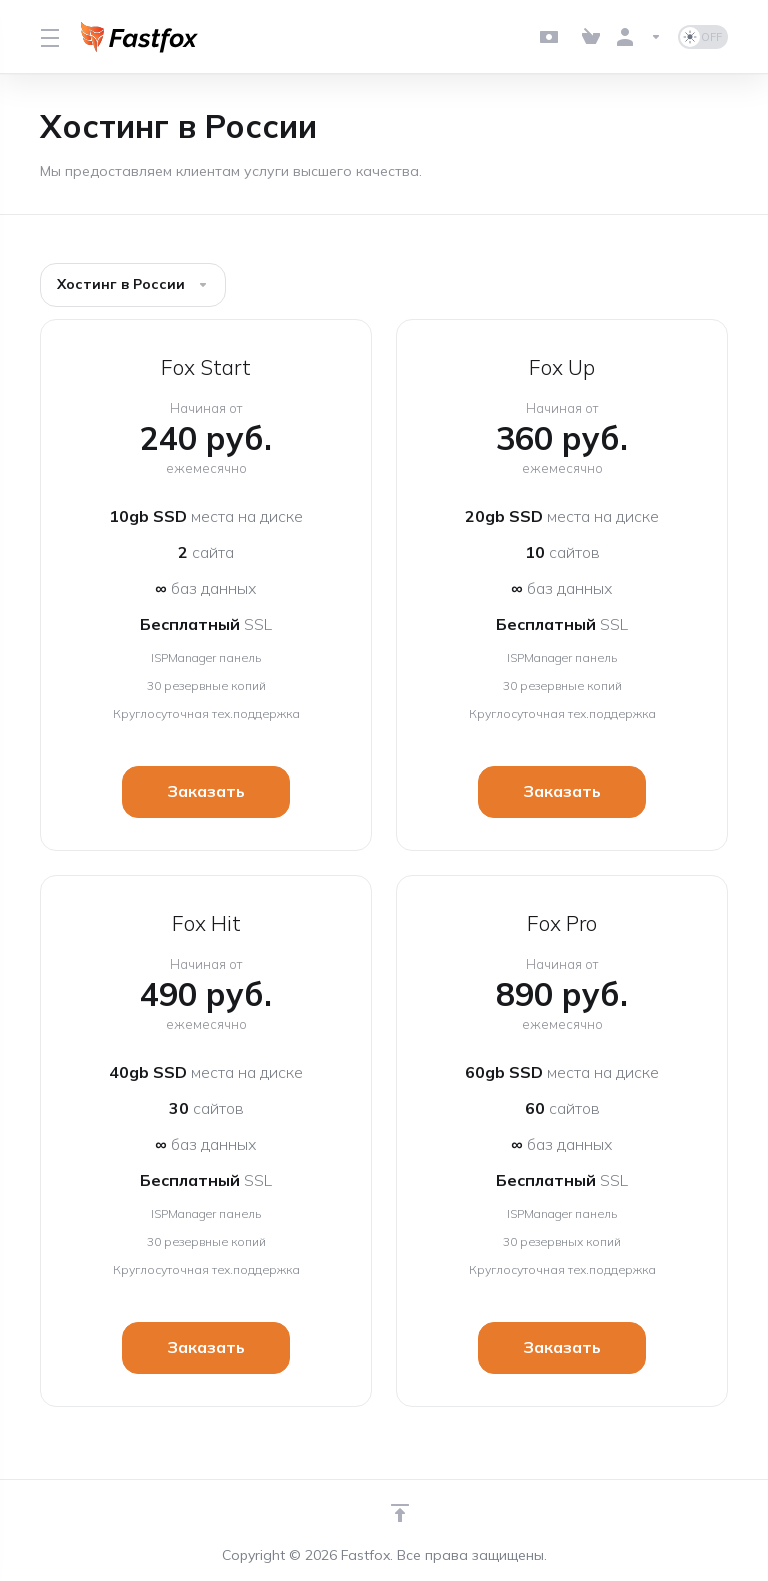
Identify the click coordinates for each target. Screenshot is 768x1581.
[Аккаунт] (639, 37)
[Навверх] (400, 1513)
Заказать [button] (206, 792)
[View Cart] (591, 37)
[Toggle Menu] (48, 37)
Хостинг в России (133, 284)
